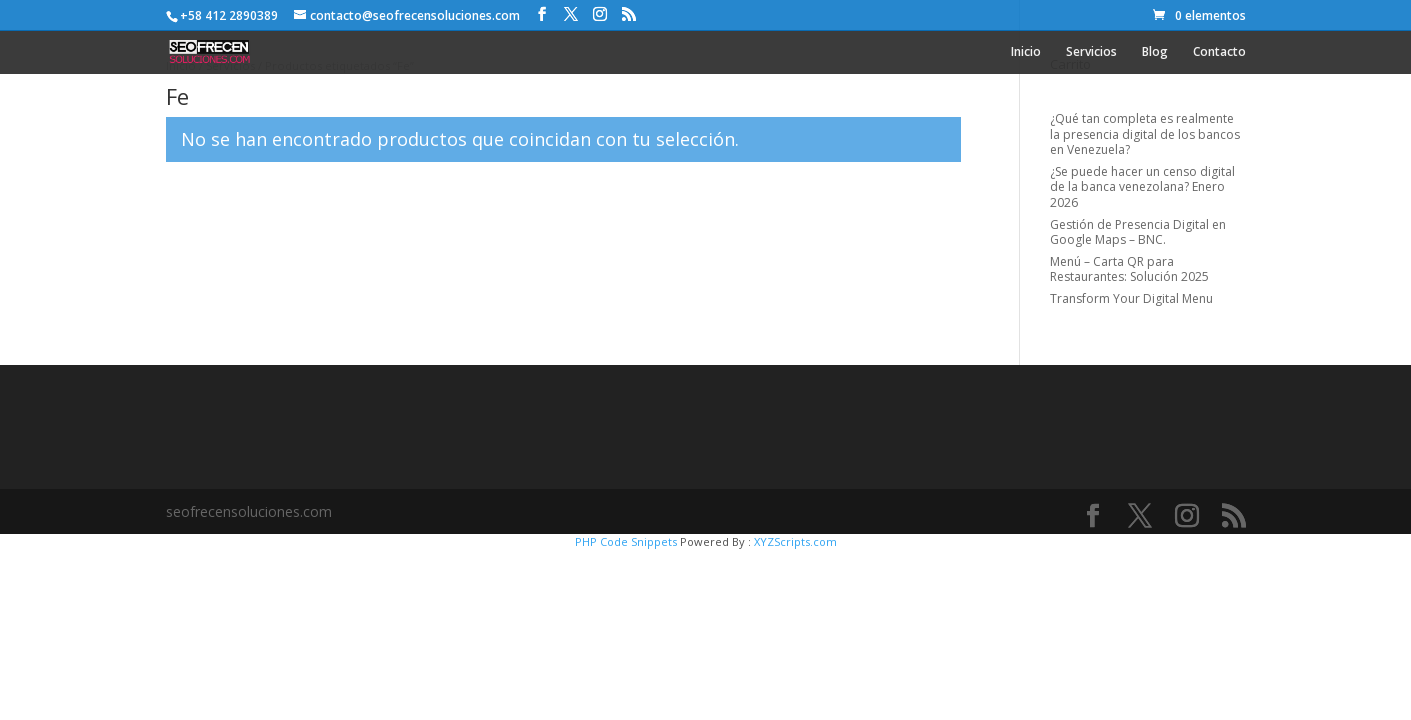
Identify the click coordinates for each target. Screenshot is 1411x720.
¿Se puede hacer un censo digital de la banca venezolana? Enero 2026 (1142, 187)
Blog (1155, 52)
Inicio (1026, 52)
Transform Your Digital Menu (1131, 298)
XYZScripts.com (795, 541)
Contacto (1219, 52)
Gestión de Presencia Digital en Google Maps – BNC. (1138, 232)
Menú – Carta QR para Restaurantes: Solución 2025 (1129, 269)
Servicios (1091, 52)
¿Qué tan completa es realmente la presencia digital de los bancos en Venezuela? (1145, 134)
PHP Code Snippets (626, 541)
